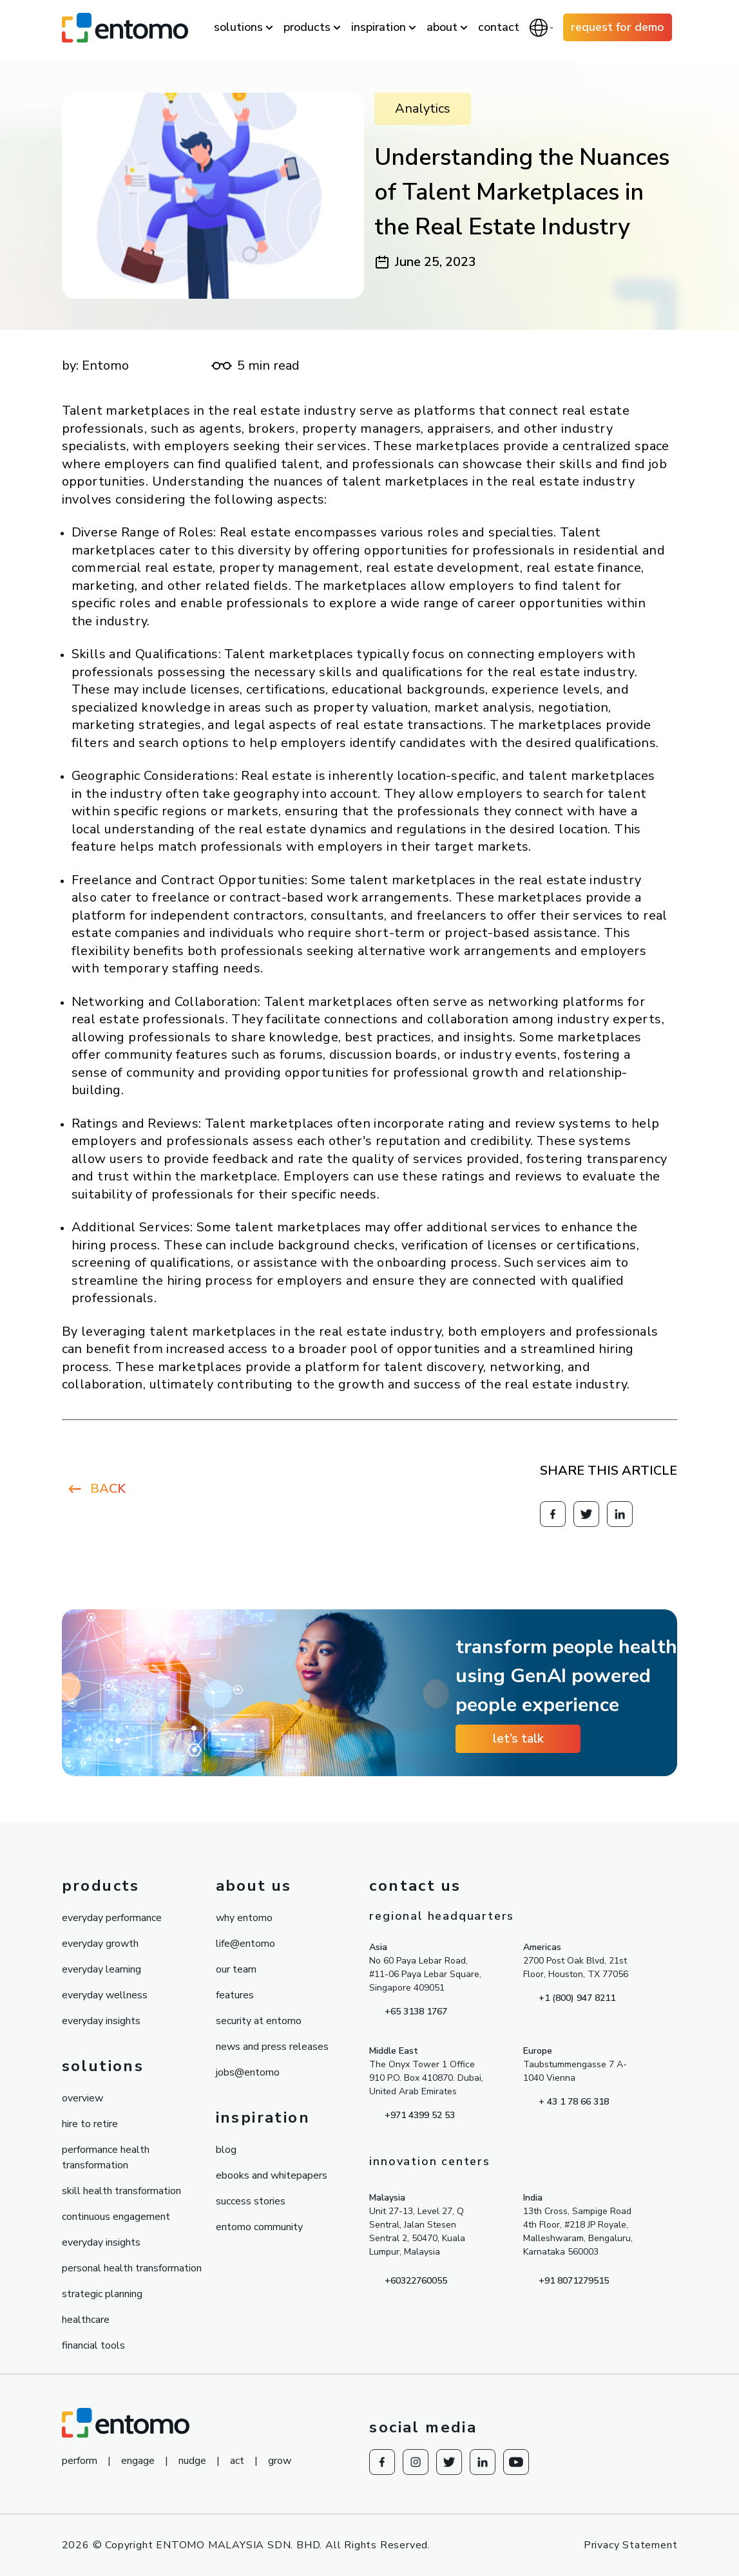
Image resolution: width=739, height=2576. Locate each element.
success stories (250, 2201)
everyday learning (101, 1969)
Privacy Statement (631, 2545)
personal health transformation (132, 2268)
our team (236, 1969)
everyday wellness (105, 1995)
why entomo (244, 1918)
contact (498, 27)
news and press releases (272, 2047)
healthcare (86, 2320)
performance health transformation (105, 2157)
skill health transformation (121, 2191)
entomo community (259, 2227)
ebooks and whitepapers (271, 2175)
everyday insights (101, 2021)
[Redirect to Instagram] (415, 2462)
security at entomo (259, 2021)
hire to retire (90, 2124)
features (235, 1995)
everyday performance (112, 1918)
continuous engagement (116, 2217)
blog (226, 2150)
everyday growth (100, 1944)
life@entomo (245, 1944)
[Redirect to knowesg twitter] (586, 1514)
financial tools (93, 2345)
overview (82, 2098)
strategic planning (102, 2294)
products (307, 27)
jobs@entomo (248, 2072)
